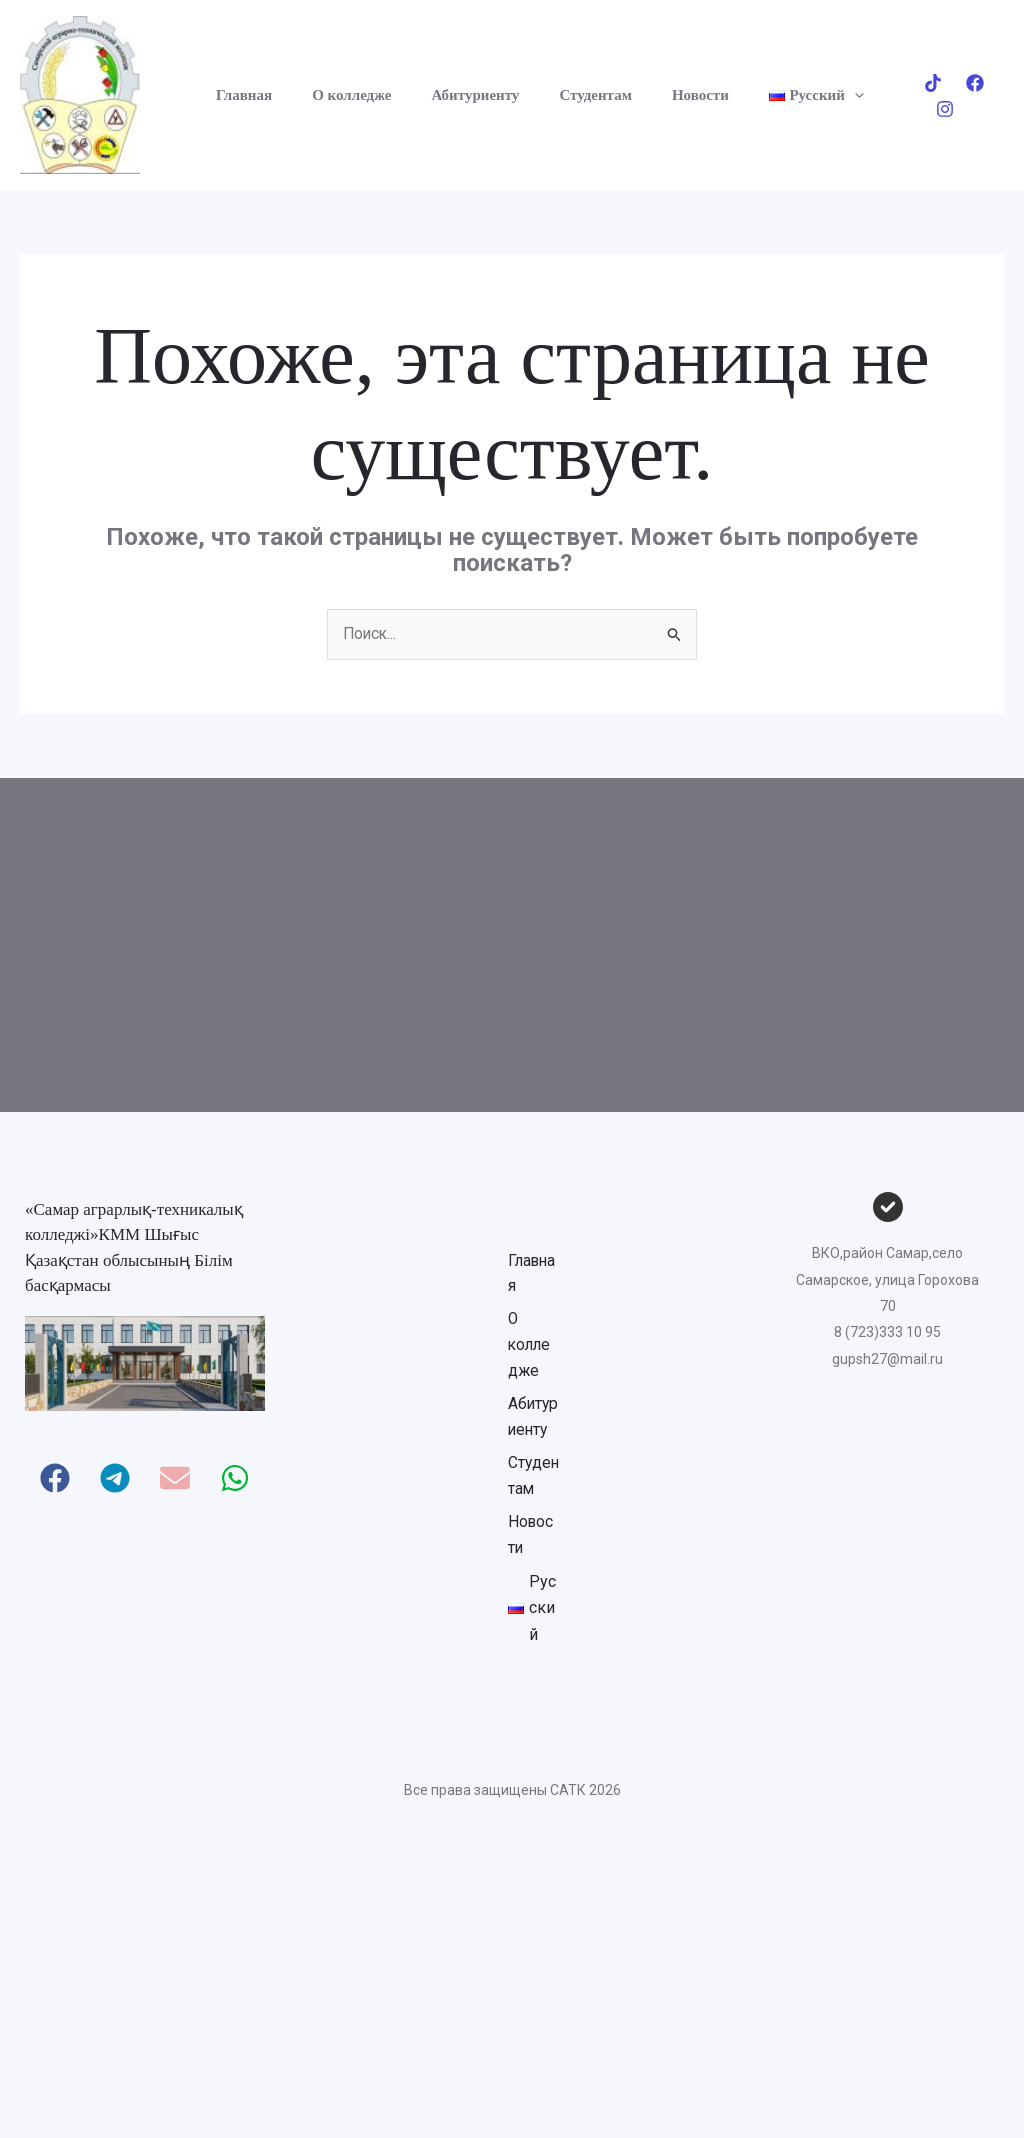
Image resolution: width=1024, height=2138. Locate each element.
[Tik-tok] (911, 96)
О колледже (338, 95)
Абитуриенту (453, 95)
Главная (241, 95)
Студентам (562, 95)
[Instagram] (995, 96)
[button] (801, 95)
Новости (657, 95)
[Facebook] (953, 96)
